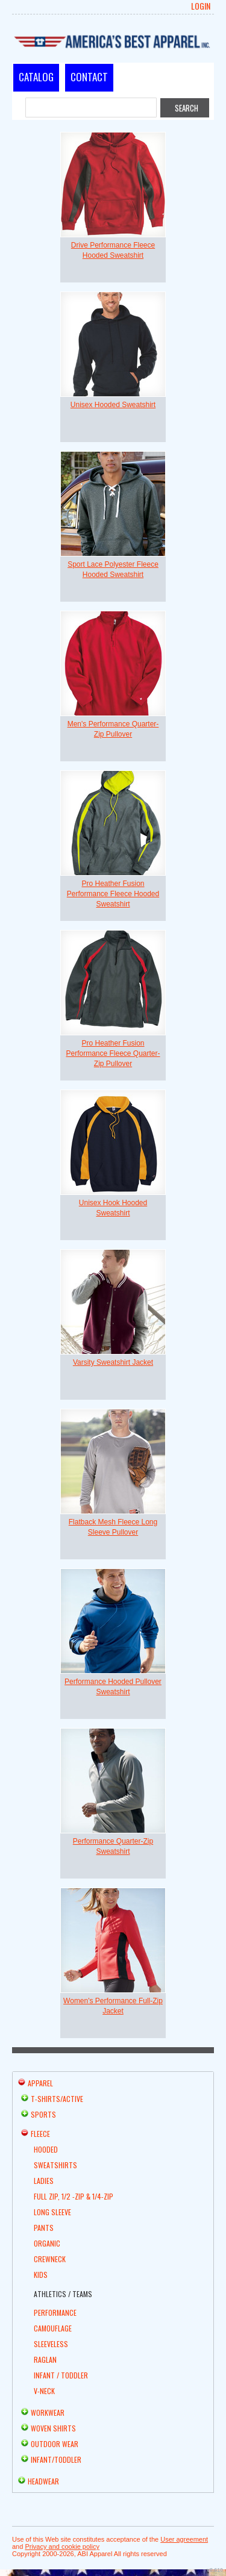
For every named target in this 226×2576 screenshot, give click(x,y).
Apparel (40, 2083)
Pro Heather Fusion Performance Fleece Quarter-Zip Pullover (113, 1053)
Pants (44, 2227)
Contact (89, 76)
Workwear (47, 2412)
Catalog (36, 76)
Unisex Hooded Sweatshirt (113, 405)
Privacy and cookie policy (62, 2546)
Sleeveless (51, 2344)
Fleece (40, 2133)
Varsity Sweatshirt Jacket (113, 1362)
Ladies (44, 2180)
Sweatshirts (55, 2165)
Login (200, 6)
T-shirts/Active (57, 2099)
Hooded (46, 2149)
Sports (43, 2114)
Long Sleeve (52, 2212)
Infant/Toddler (56, 2459)
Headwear (43, 2481)
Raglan (45, 2359)
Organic (47, 2243)
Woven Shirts (53, 2428)
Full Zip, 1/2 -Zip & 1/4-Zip (73, 2196)
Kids (41, 2274)
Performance (55, 2312)
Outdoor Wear (54, 2444)
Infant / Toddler (61, 2375)
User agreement (184, 2539)
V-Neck (44, 2391)
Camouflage (53, 2328)
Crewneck (50, 2259)
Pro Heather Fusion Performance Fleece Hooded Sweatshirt (113, 893)
